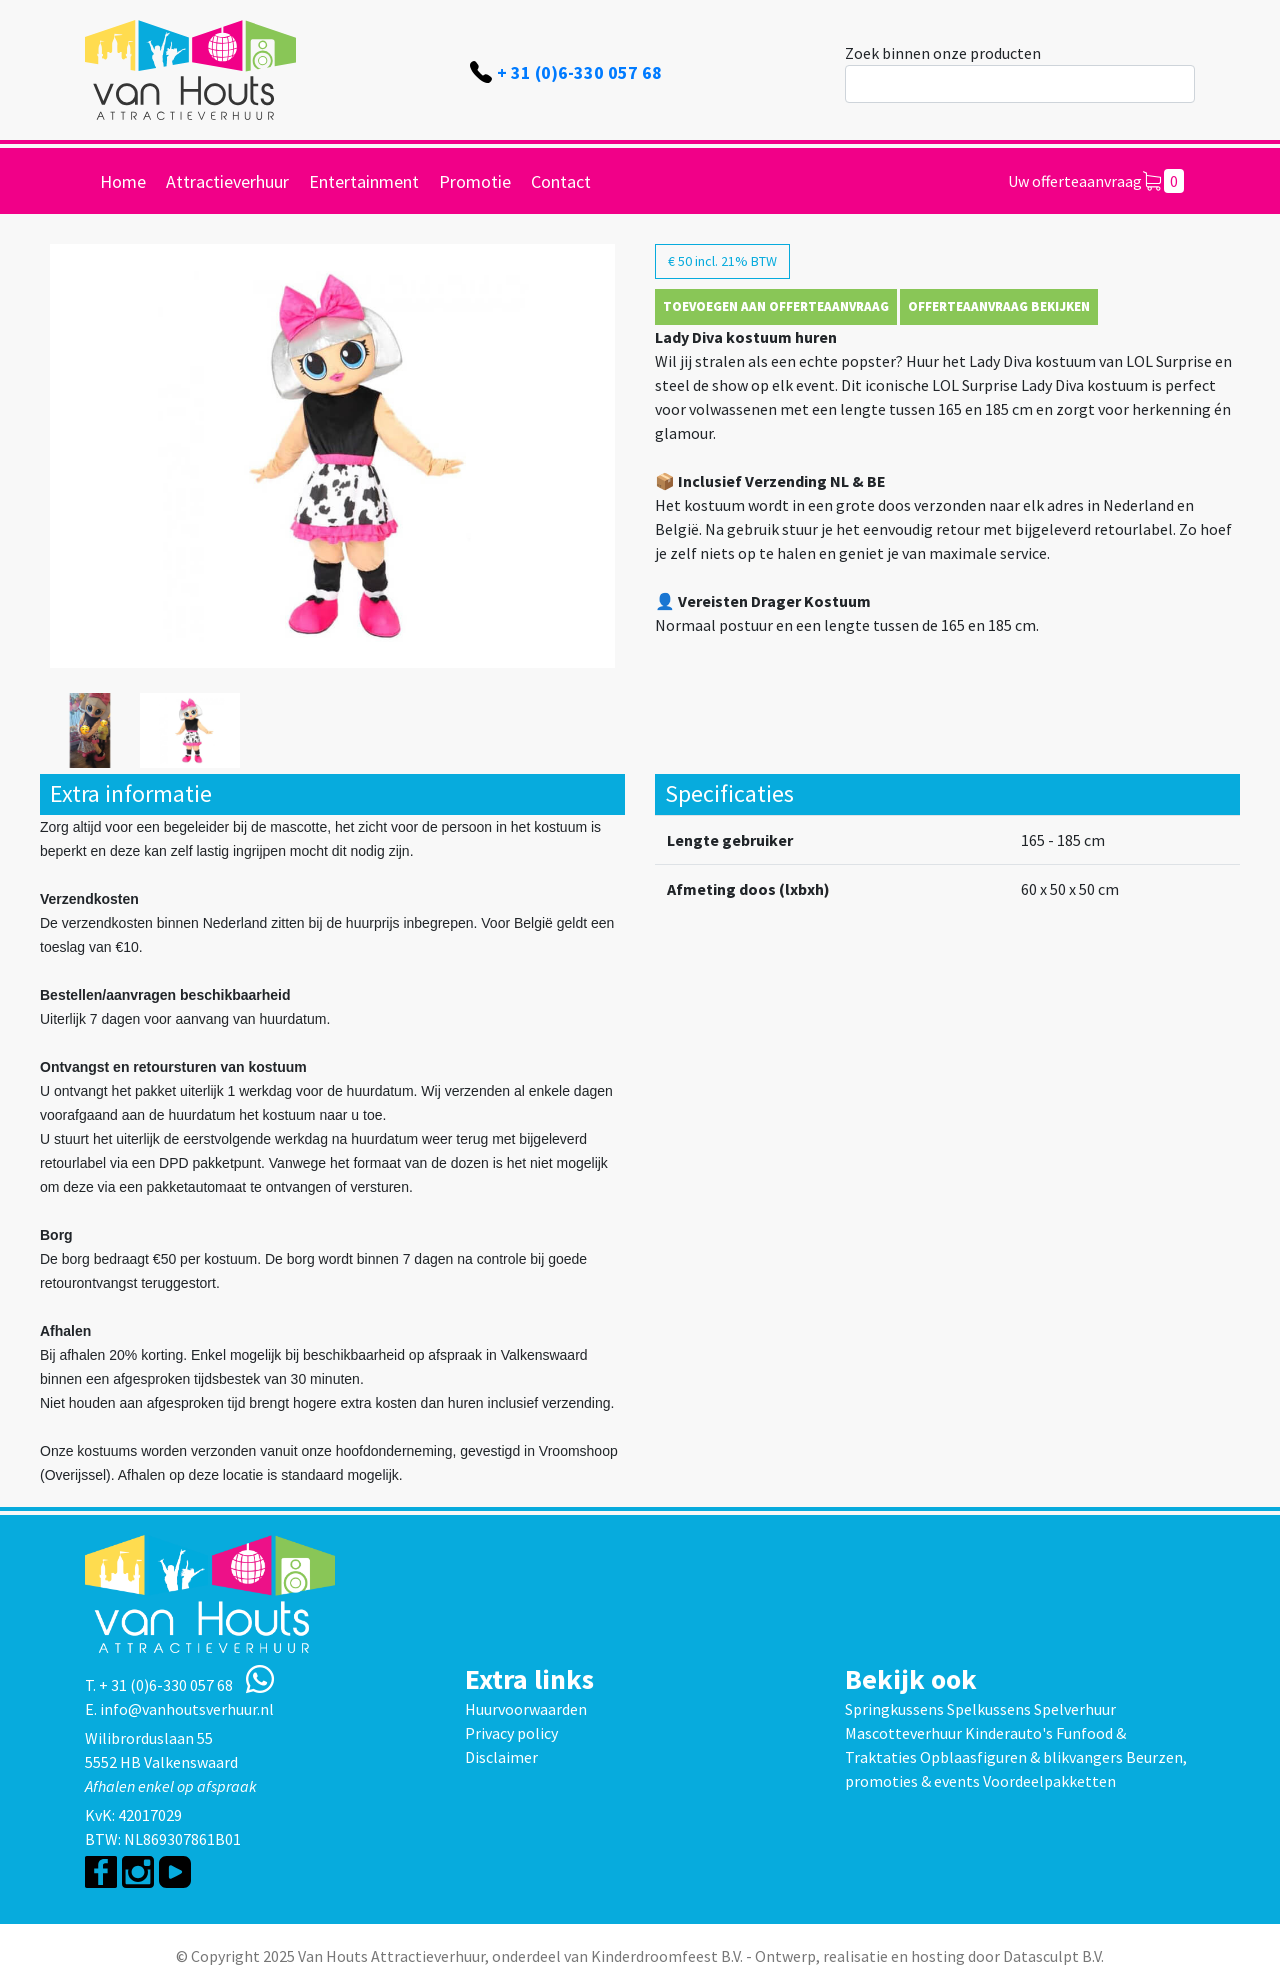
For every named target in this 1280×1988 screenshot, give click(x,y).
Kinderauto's (1009, 1733)
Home (123, 181)
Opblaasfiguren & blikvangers (1021, 1757)
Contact (561, 181)
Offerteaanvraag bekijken (999, 306)
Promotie (475, 181)
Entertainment (364, 181)
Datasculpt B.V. (1053, 1956)
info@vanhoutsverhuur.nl (187, 1709)
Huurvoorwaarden (526, 1709)
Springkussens (894, 1709)
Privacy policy (511, 1733)
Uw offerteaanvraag (1096, 181)
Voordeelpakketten (1049, 1781)
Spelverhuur (1075, 1709)
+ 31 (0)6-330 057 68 (579, 72)
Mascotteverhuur (903, 1733)
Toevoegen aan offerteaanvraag (776, 306)
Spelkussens (989, 1709)
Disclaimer (501, 1757)
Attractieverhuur (227, 181)
